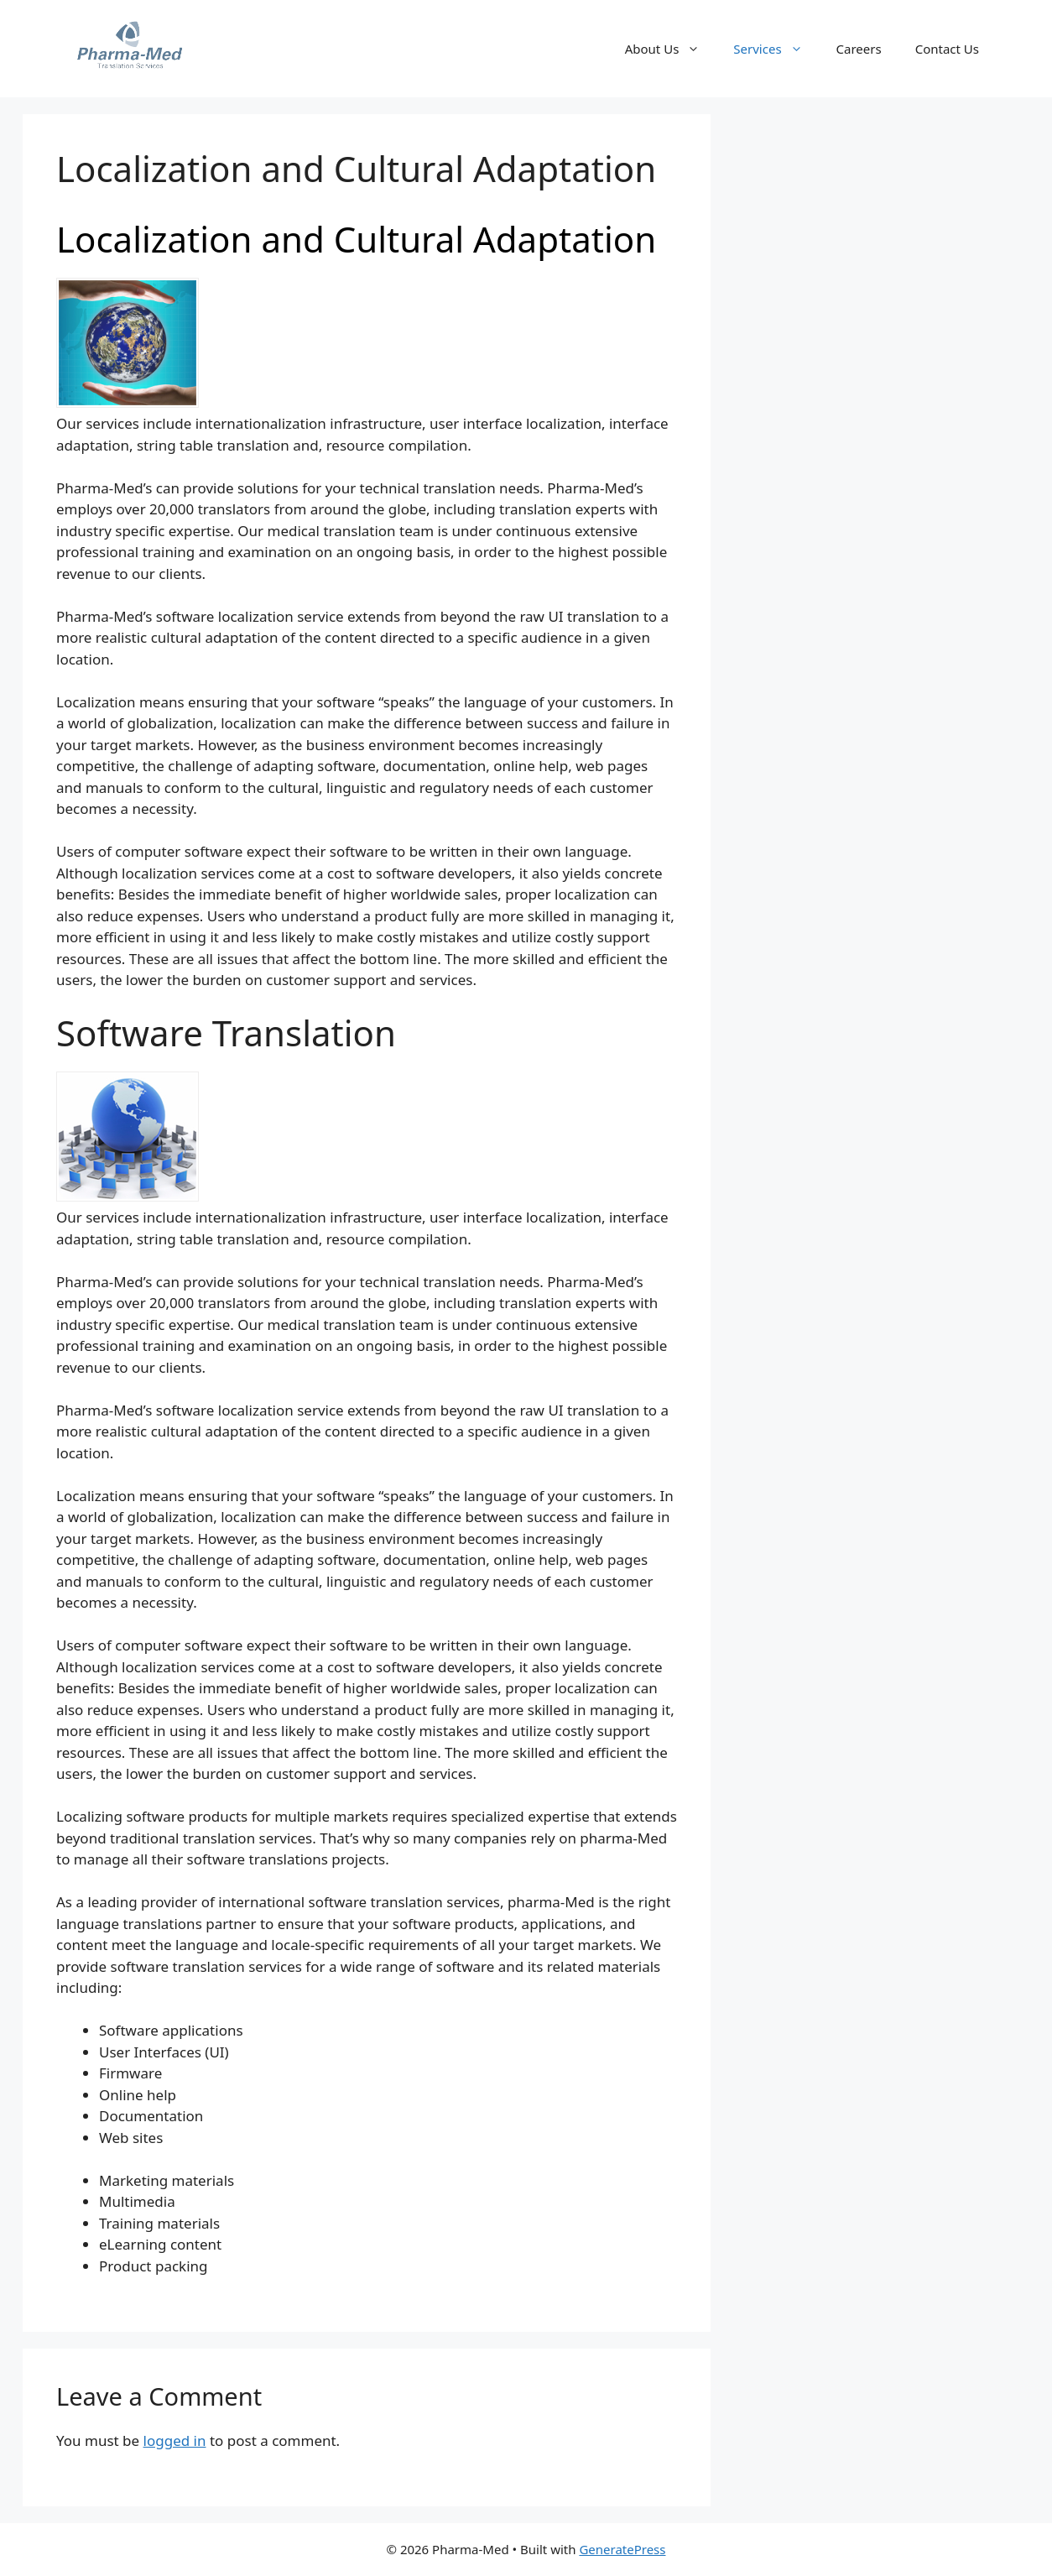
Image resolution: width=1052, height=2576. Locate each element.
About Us (671, 48)
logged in (174, 2440)
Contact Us (947, 48)
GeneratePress (622, 2549)
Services (776, 48)
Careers (859, 48)
